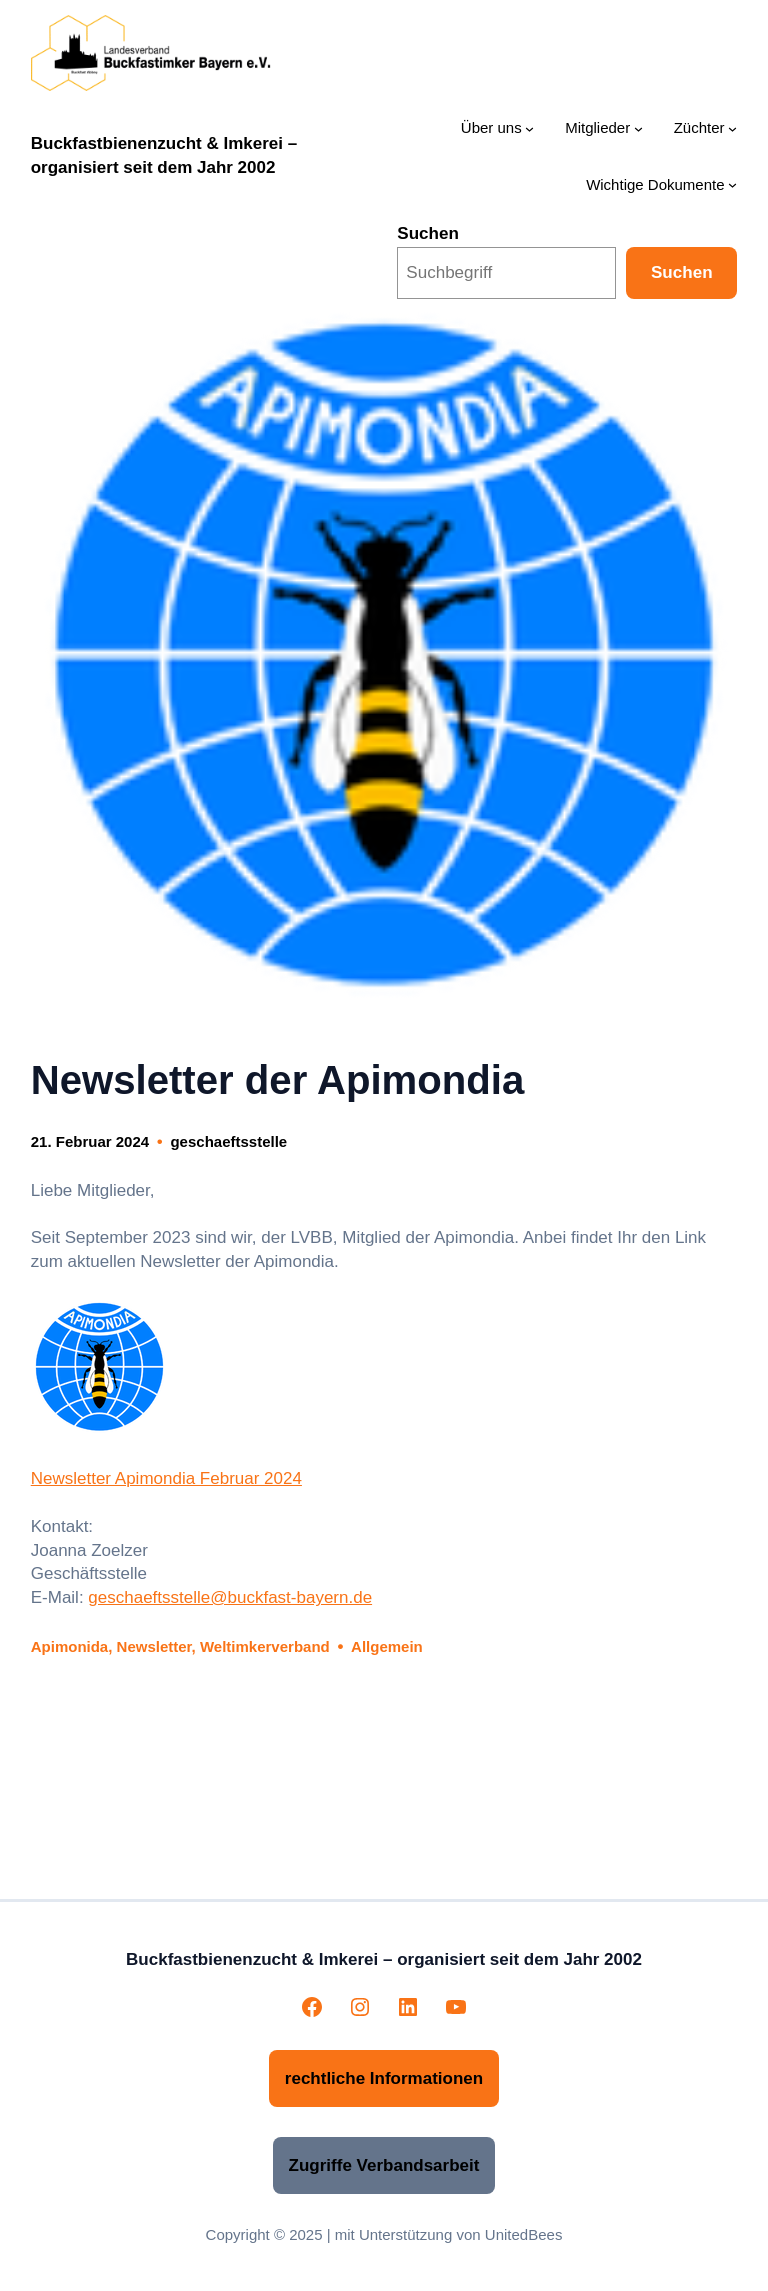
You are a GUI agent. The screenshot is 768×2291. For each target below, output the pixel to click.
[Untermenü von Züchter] (732, 128)
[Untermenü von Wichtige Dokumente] (732, 184)
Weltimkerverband (265, 1646)
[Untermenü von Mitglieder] (638, 128)
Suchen (428, 233)
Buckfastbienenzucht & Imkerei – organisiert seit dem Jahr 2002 (384, 1959)
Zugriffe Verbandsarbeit (384, 2165)
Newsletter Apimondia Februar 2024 (166, 1478)
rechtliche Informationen (384, 2078)
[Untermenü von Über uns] (529, 128)
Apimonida (70, 1646)
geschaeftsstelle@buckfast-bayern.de (230, 1597)
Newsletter (154, 1646)
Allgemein (387, 1646)
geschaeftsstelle (228, 1141)
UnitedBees (524, 2234)
